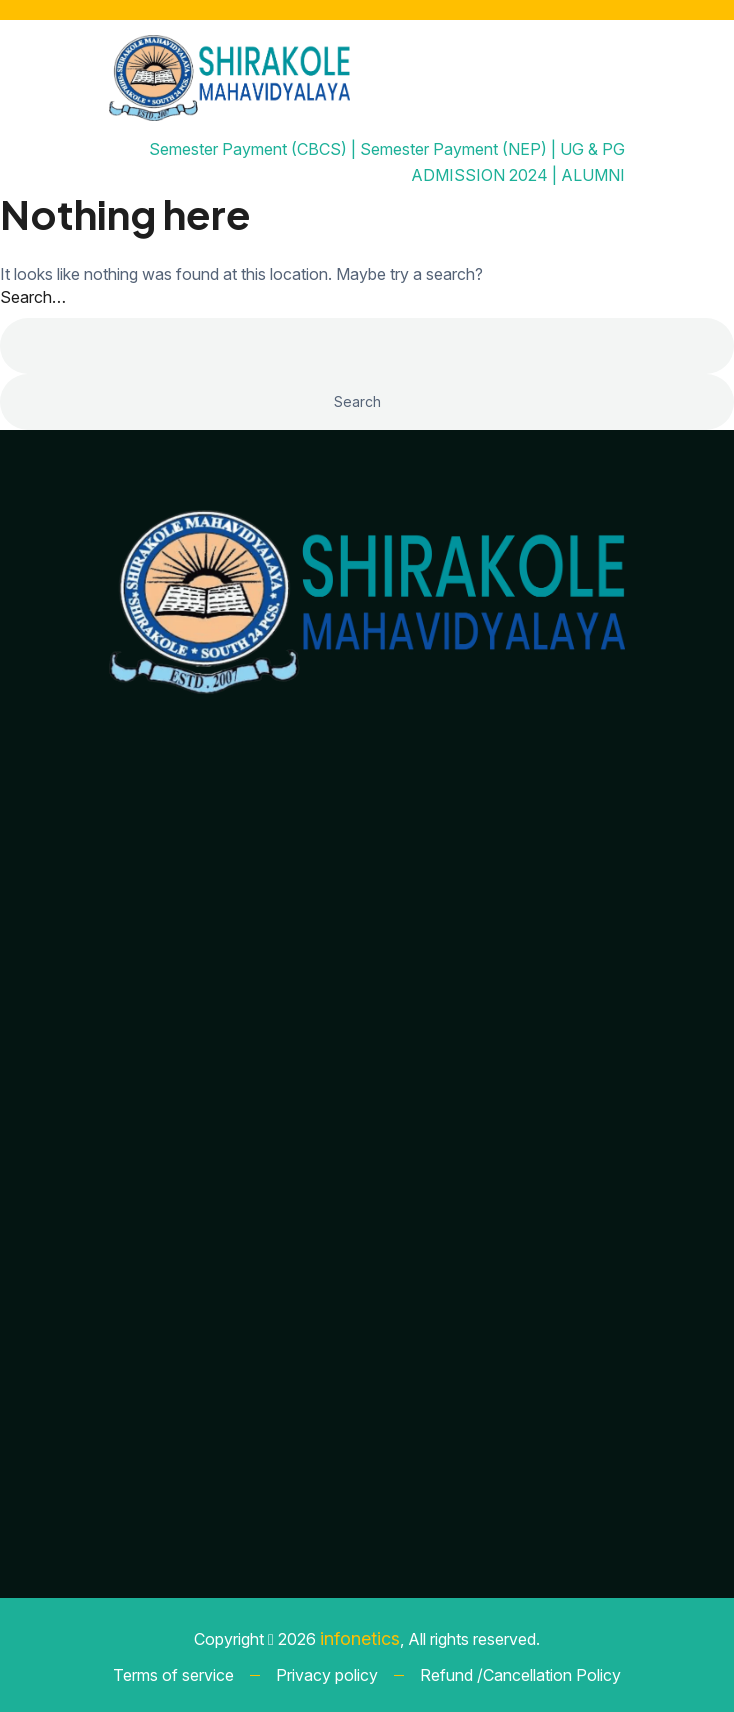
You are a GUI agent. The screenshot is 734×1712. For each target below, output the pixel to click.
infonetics (360, 1638)
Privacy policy (327, 1675)
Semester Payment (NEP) (453, 149)
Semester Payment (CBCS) (248, 149)
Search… (33, 297)
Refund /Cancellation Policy (520, 1675)
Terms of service (173, 1675)
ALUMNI (593, 175)
